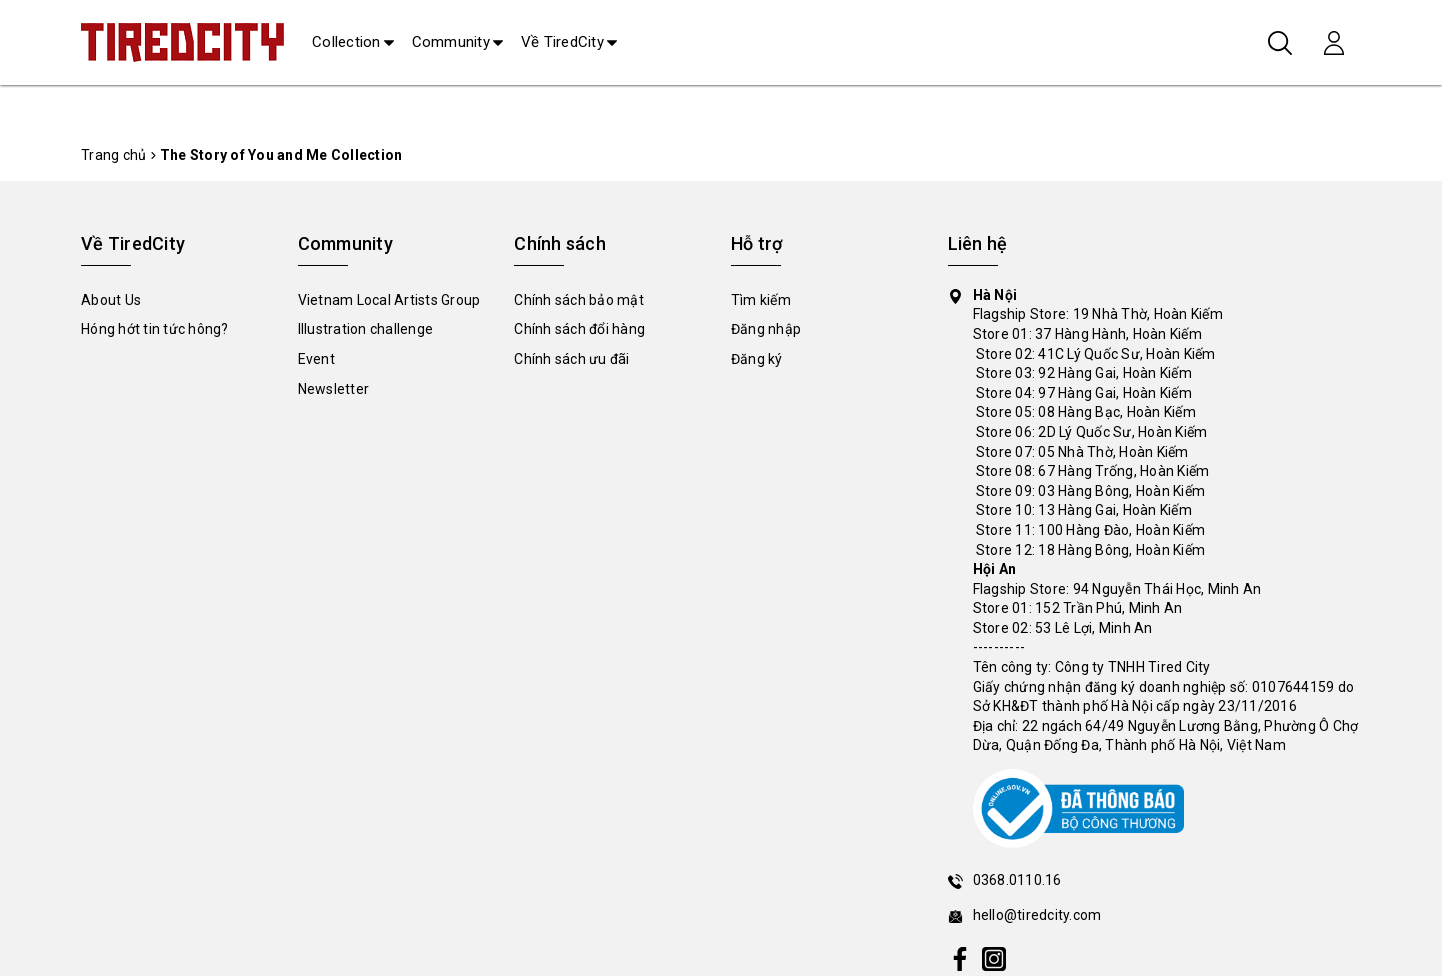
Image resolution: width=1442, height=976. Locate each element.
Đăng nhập (766, 329)
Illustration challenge (366, 329)
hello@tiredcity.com (1037, 915)
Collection (346, 42)
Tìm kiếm (761, 300)
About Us (111, 300)
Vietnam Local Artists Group (389, 300)
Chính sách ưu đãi (571, 359)
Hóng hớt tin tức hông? (155, 329)
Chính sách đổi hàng (579, 329)
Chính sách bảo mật (579, 300)
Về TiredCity (562, 42)
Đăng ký (757, 359)
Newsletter (334, 389)
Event (316, 359)
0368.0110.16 (1017, 880)
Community (451, 42)
